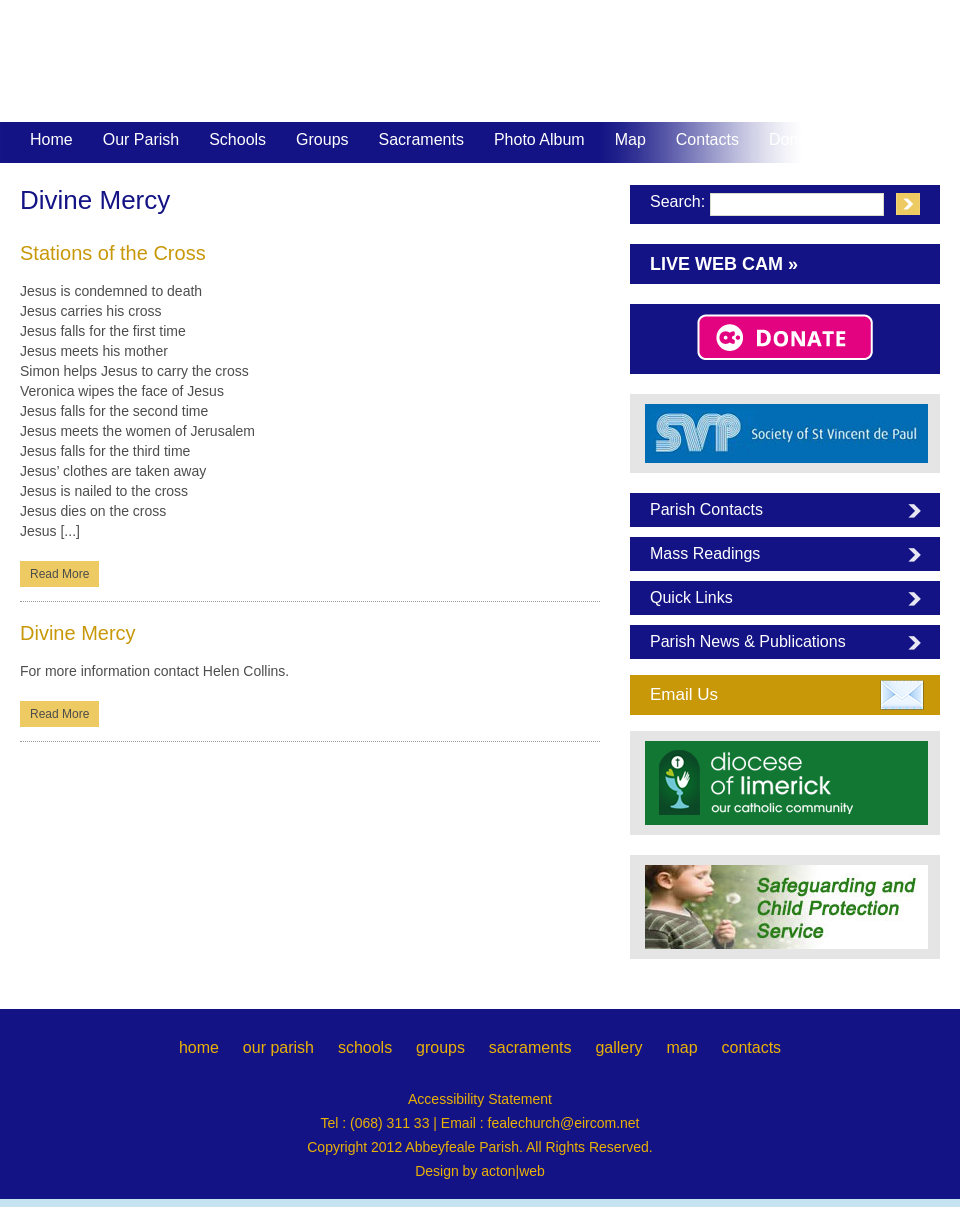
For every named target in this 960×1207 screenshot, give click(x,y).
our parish (278, 1047)
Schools (237, 139)
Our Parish (141, 141)
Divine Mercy (78, 633)
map (681, 1047)
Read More (59, 574)
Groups (322, 139)
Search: (677, 201)
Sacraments (421, 141)
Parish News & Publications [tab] (748, 641)
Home (51, 139)
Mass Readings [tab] (705, 553)
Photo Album (539, 139)
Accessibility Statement (480, 1099)
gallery (618, 1047)
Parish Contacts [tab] (706, 509)
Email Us (684, 694)
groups (440, 1047)
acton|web (513, 1171)
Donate (795, 139)
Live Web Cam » (724, 264)
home (199, 1047)
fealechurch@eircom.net (564, 1123)
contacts (751, 1047)
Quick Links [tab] (691, 597)
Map (630, 139)
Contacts (707, 139)
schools (365, 1047)
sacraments (530, 1047)
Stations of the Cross (113, 253)
